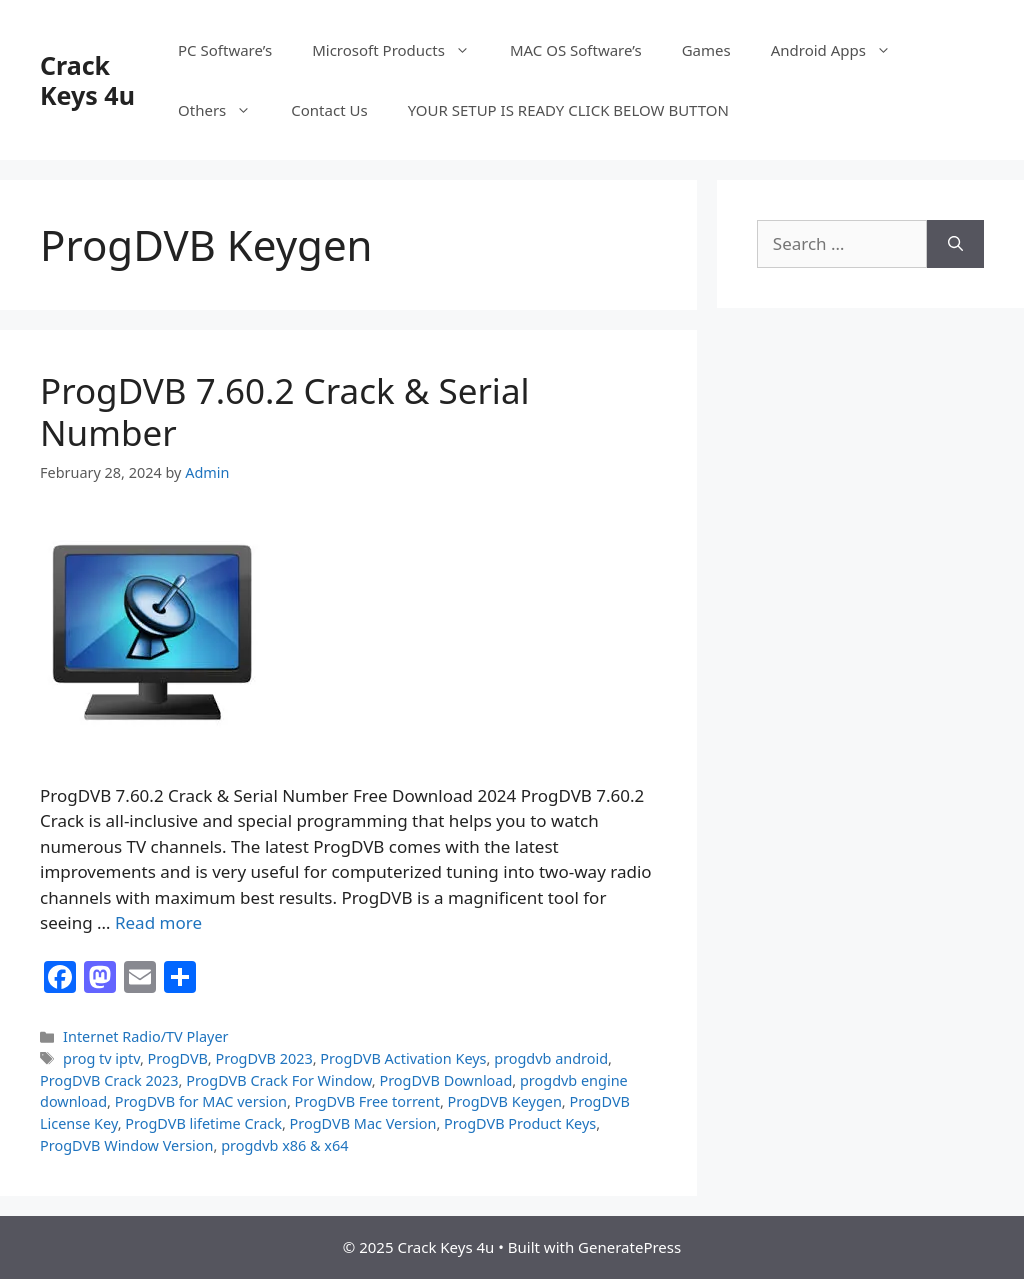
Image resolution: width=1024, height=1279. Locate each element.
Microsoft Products (401, 50)
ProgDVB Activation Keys (403, 1058)
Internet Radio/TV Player (145, 1036)
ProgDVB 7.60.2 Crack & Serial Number (285, 411)
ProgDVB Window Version (127, 1145)
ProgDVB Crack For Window (279, 1080)
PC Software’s (225, 50)
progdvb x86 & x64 (284, 1145)
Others (224, 110)
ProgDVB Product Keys (520, 1123)
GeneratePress (629, 1247)
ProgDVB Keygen (505, 1101)
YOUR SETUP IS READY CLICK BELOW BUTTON (568, 110)
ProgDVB (178, 1058)
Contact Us (329, 110)
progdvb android (551, 1058)
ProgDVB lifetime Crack (203, 1123)
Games (706, 50)
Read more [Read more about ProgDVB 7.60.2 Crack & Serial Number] (158, 922)
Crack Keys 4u (87, 80)
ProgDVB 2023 (263, 1058)
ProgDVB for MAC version (201, 1101)
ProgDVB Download (445, 1080)
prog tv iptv (101, 1058)
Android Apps (841, 50)
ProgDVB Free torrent (367, 1101)
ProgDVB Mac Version (363, 1123)
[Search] (955, 244)
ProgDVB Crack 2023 (109, 1080)
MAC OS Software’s (576, 50)
